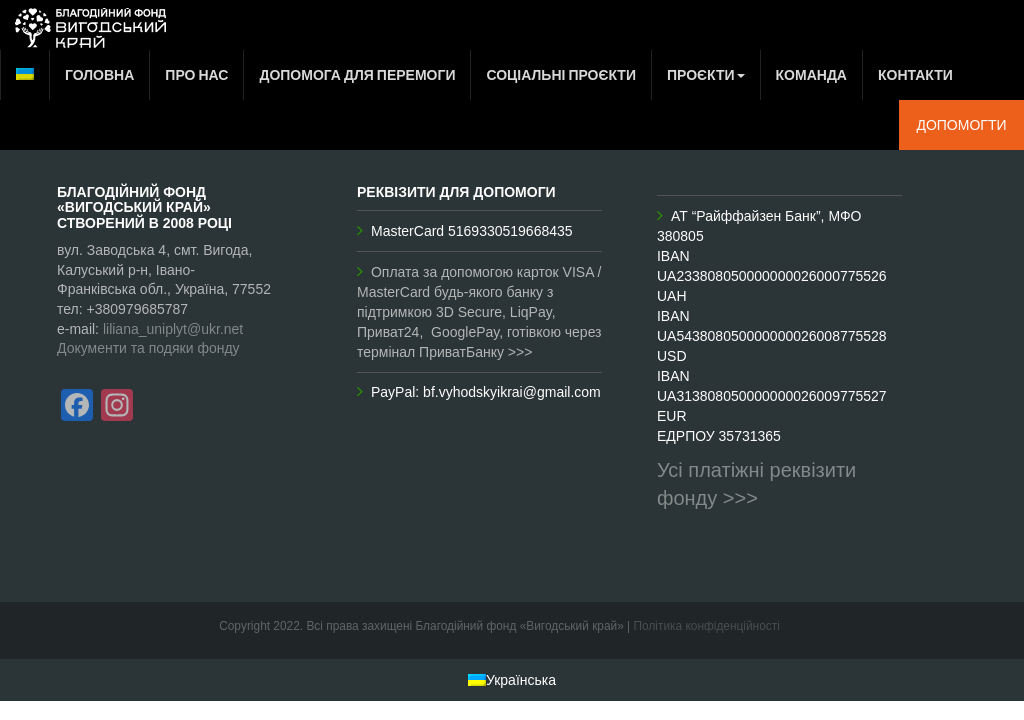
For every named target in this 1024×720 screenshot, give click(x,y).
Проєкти (706, 74)
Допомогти (961, 125)
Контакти (915, 74)
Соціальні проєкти (561, 74)
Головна (99, 74)
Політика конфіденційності (707, 626)
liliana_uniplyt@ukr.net (173, 329)
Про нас (196, 74)
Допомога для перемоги (357, 74)
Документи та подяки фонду (148, 348)
